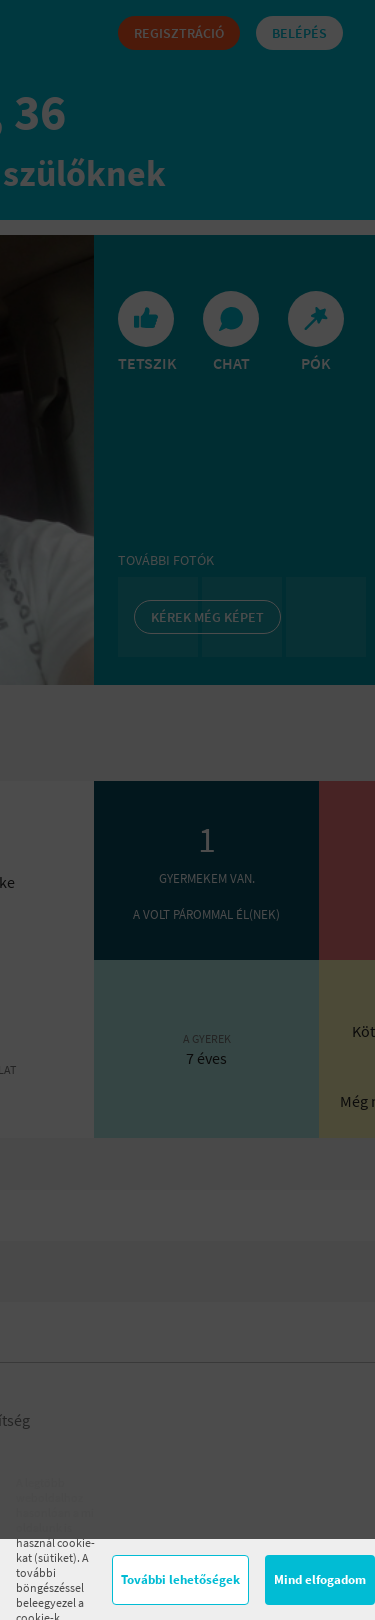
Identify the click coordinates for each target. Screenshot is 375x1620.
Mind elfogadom (320, 1579)
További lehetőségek (180, 1579)
